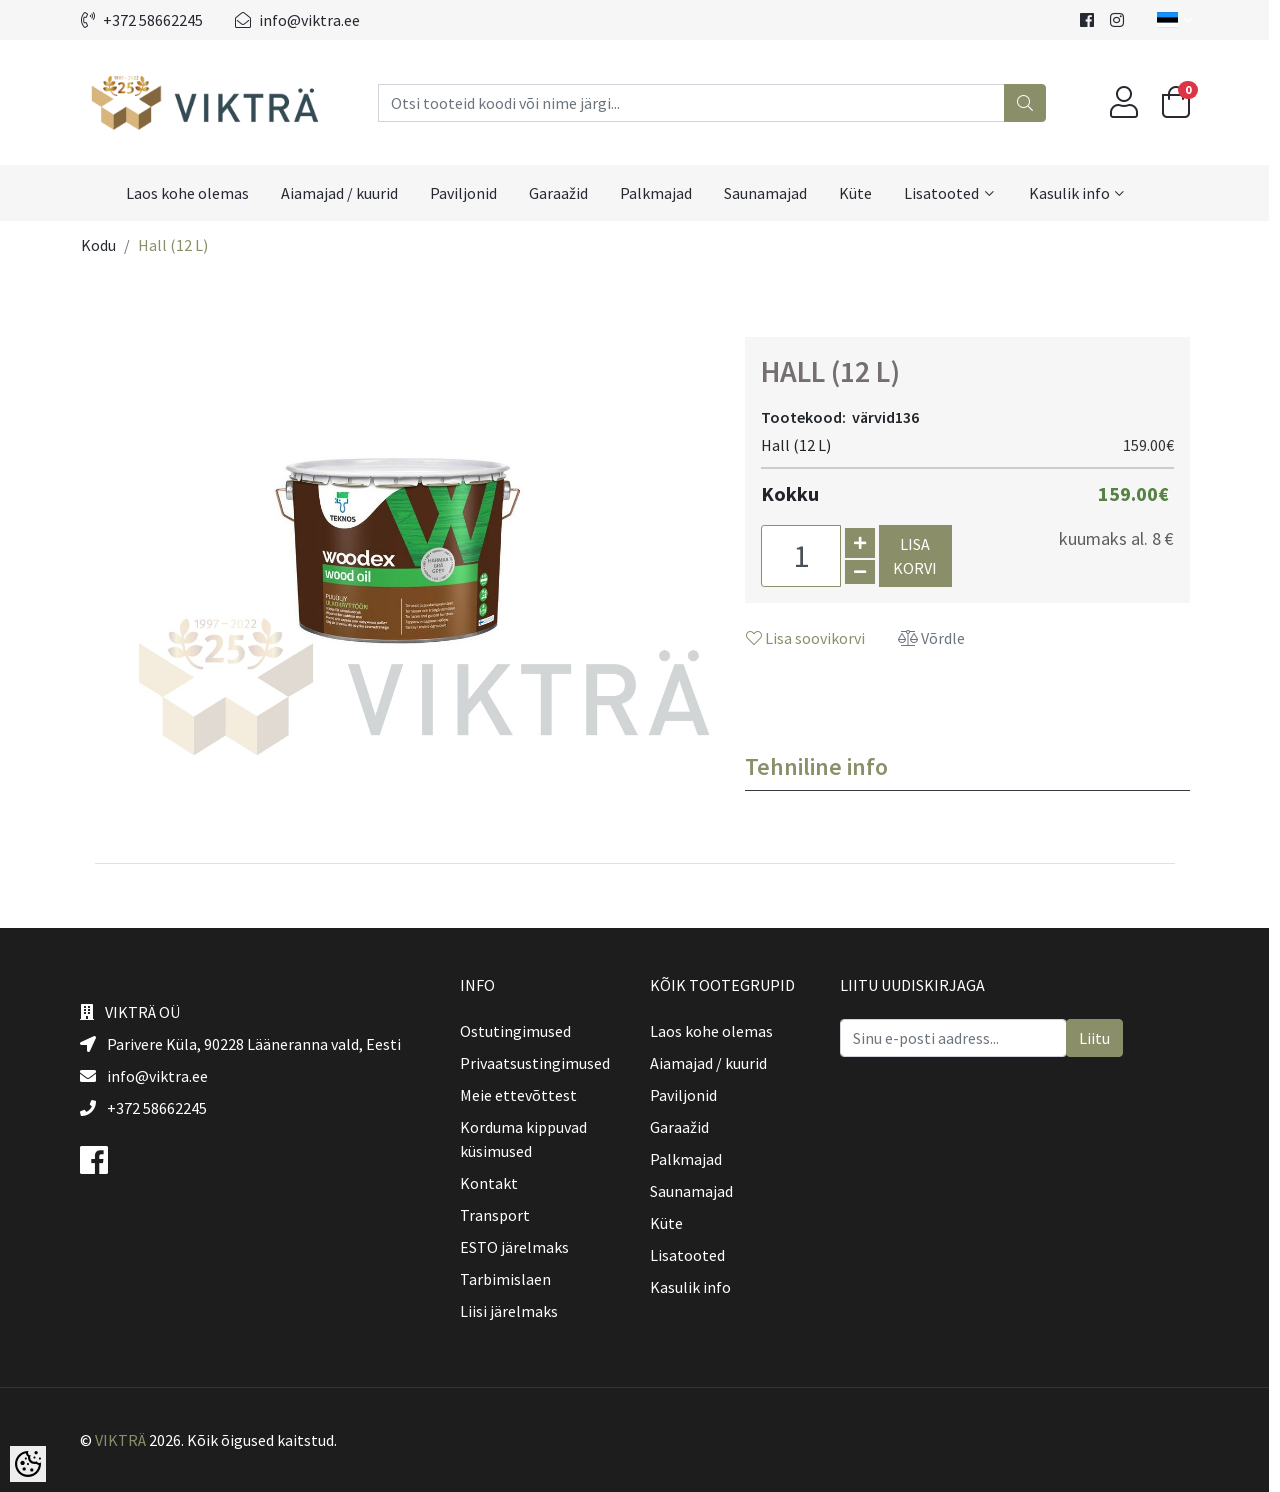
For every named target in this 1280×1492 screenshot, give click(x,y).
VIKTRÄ (125, 1440)
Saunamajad (770, 193)
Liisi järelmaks (514, 1311)
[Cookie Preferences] (28, 1464)
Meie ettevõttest (523, 1095)
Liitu (1099, 1038)
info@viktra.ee (302, 20)
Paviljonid (468, 193)
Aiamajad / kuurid (344, 193)
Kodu (103, 245)
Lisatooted (946, 193)
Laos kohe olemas (192, 193)
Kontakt (494, 1183)
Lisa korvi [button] (921, 556)
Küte (860, 193)
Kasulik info (1074, 193)
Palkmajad (661, 193)
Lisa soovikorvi (810, 638)
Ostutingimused (520, 1031)
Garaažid (563, 193)
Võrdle (936, 638)
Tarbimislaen (510, 1279)
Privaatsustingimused (540, 1063)
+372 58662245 (147, 20)
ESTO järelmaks (519, 1247)
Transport (500, 1215)
